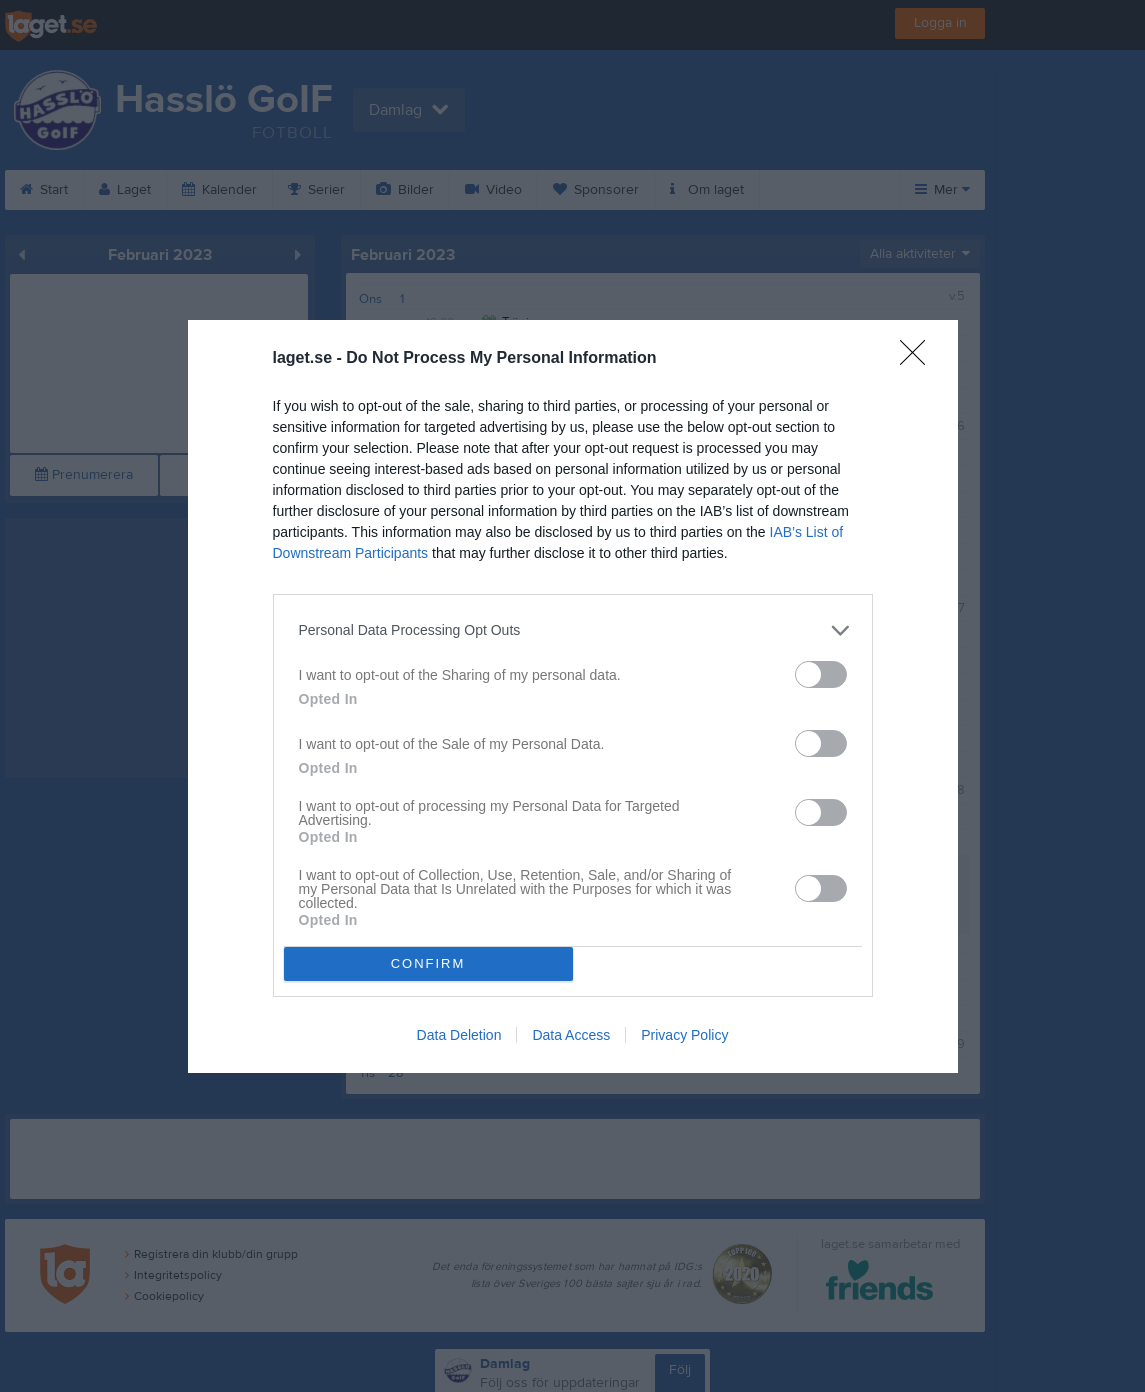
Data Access (571, 1035)
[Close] (919, 359)
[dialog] (573, 696)
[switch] (821, 674)
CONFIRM (428, 963)
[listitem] (573, 630)
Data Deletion (459, 1035)
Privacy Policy (684, 1035)
